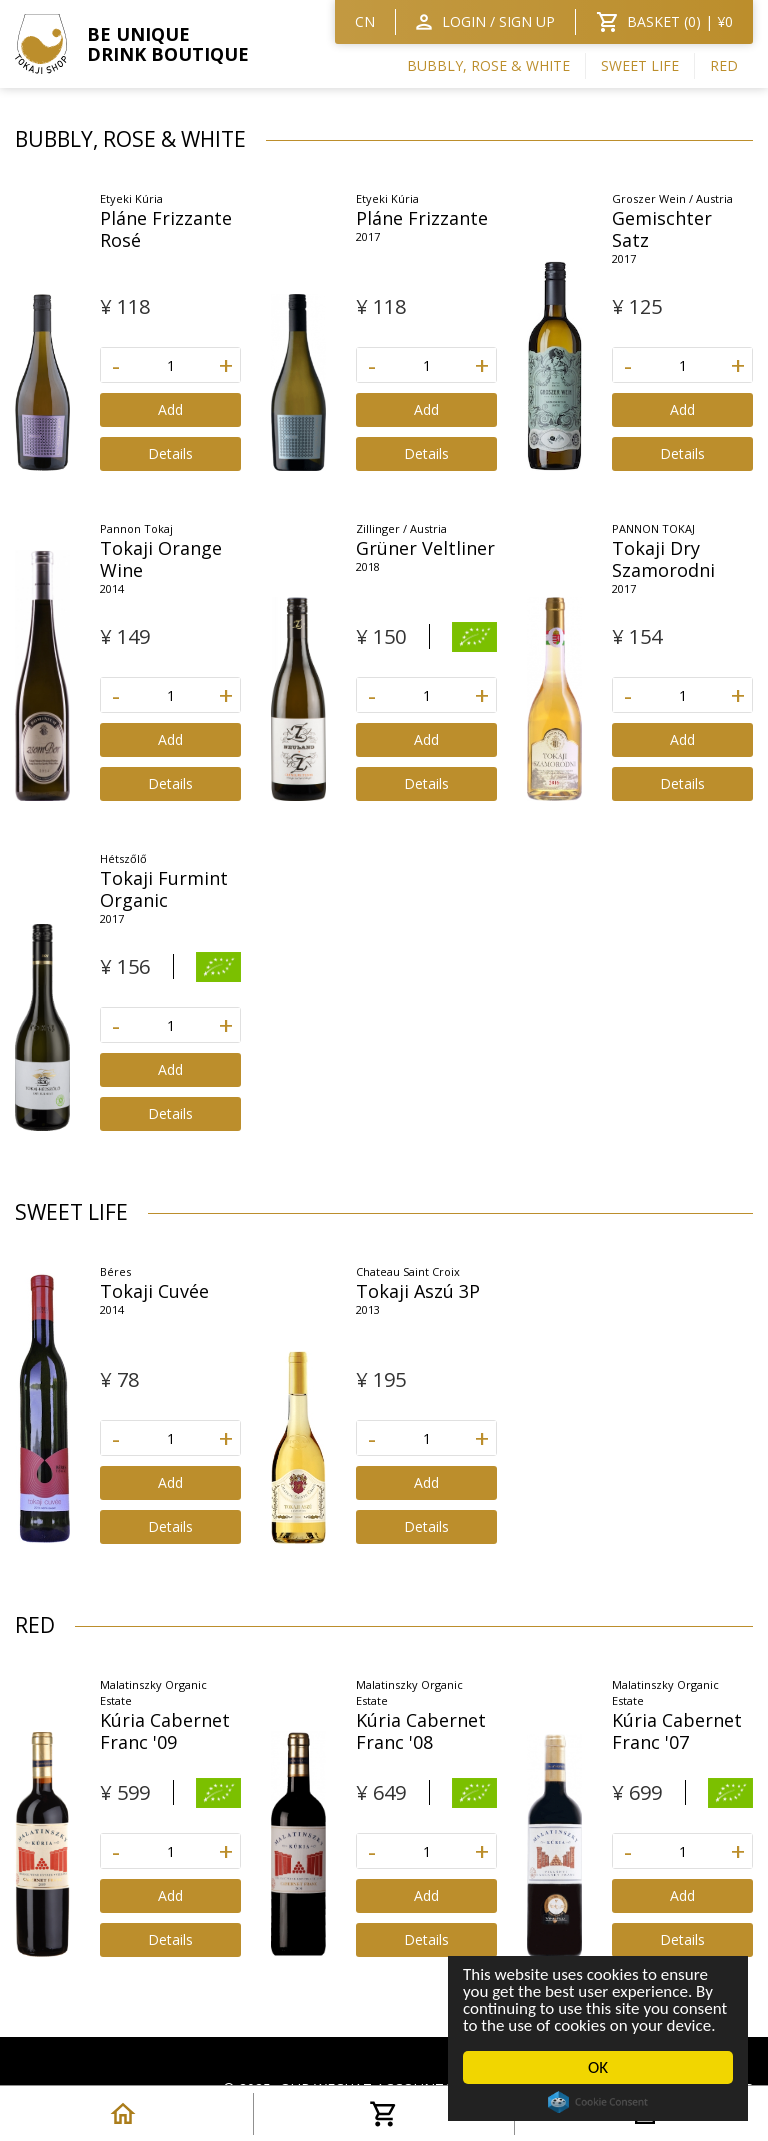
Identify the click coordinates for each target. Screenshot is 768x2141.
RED (724, 65)
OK (598, 2067)
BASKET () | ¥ (680, 21)
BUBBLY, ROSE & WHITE (488, 65)
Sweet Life (640, 65)
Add (170, 409)
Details (170, 453)
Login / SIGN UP (498, 21)
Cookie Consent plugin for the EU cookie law (598, 2102)
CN (365, 21)
